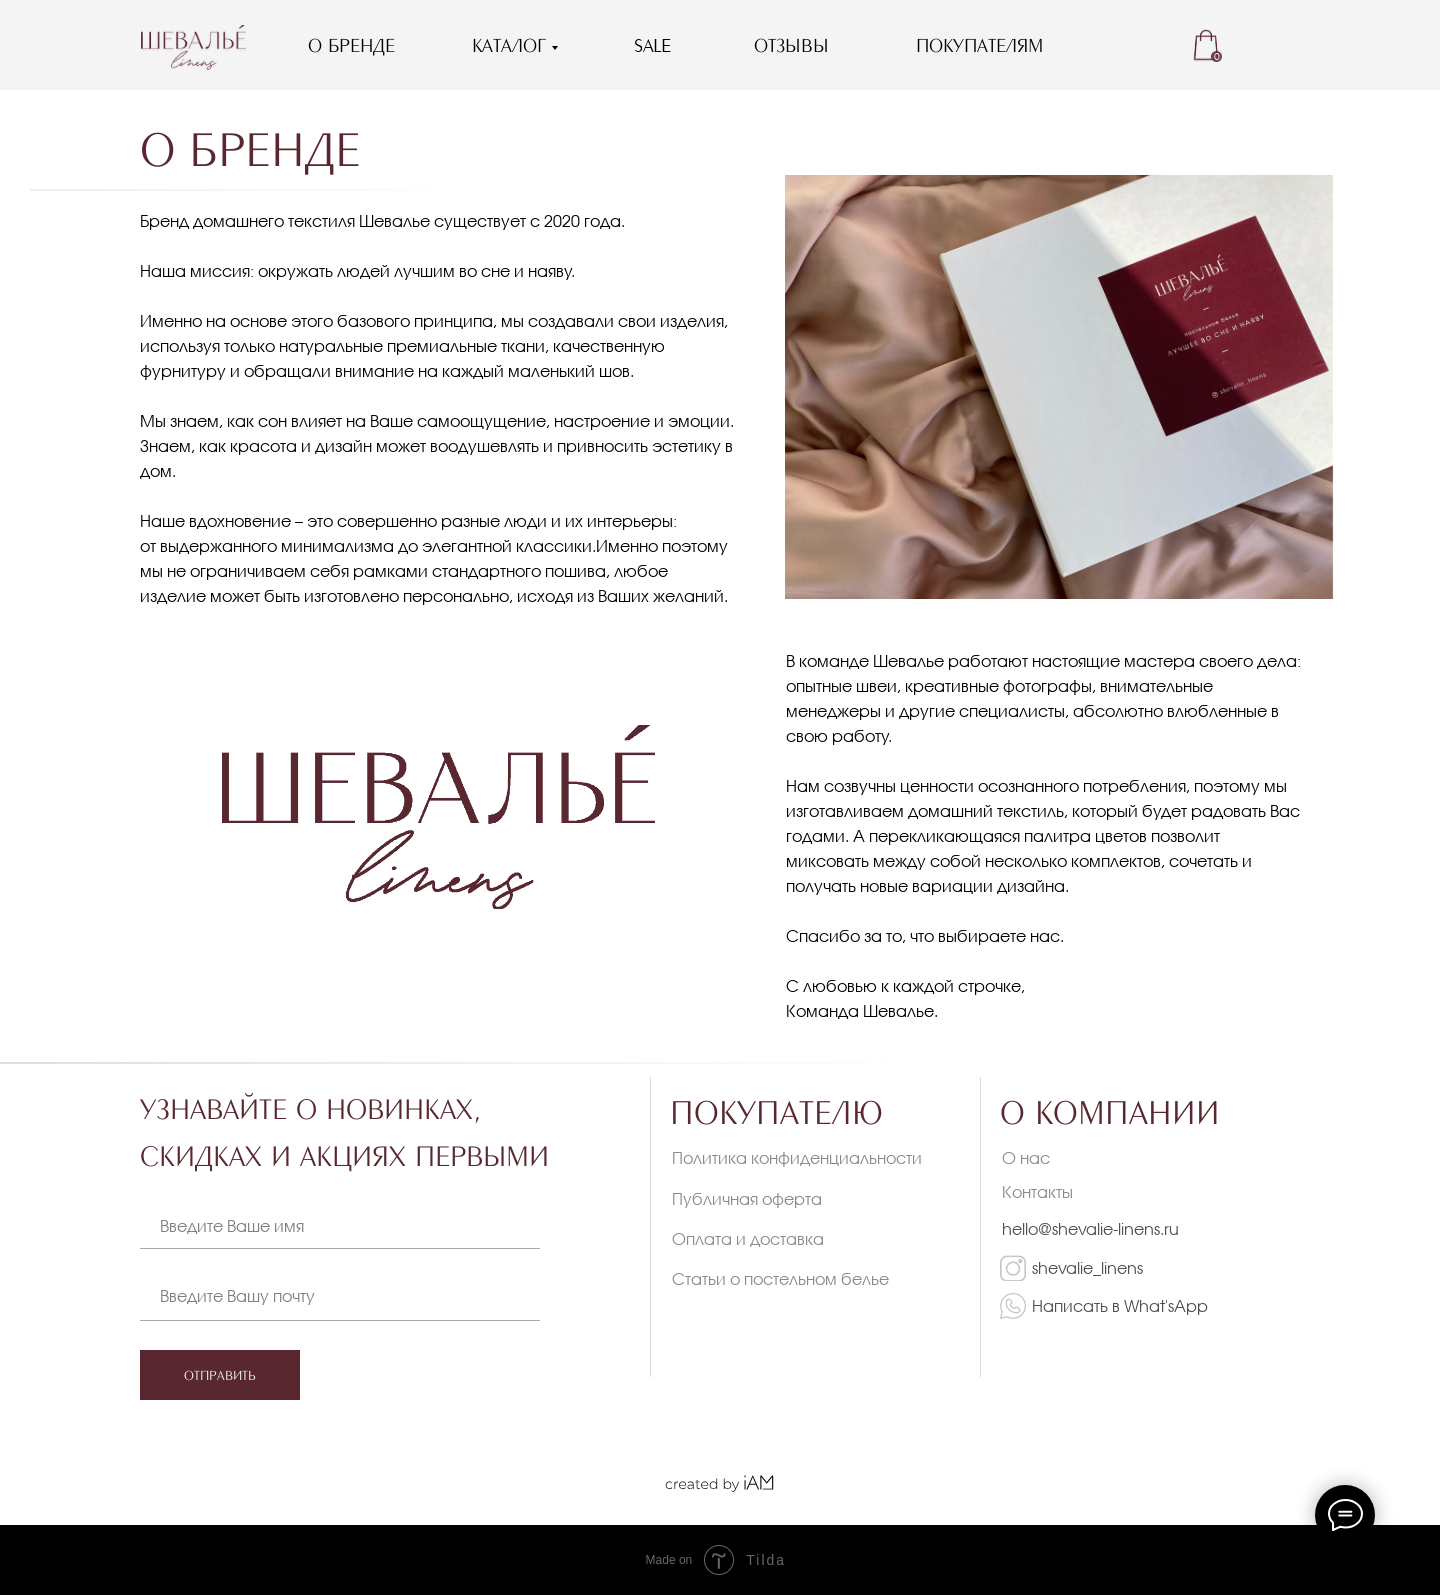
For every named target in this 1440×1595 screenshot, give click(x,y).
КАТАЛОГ (509, 45)
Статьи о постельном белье (780, 1278)
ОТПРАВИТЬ (220, 1375)
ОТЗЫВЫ (791, 45)
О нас (1026, 1157)
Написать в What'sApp (1120, 1305)
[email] (370, 1295)
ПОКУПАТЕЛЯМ (979, 45)
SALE (652, 45)
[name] (370, 1225)
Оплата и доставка (748, 1238)
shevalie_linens (1087, 1267)
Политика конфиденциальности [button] (797, 1157)
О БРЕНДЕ (351, 45)
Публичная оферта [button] (747, 1198)
